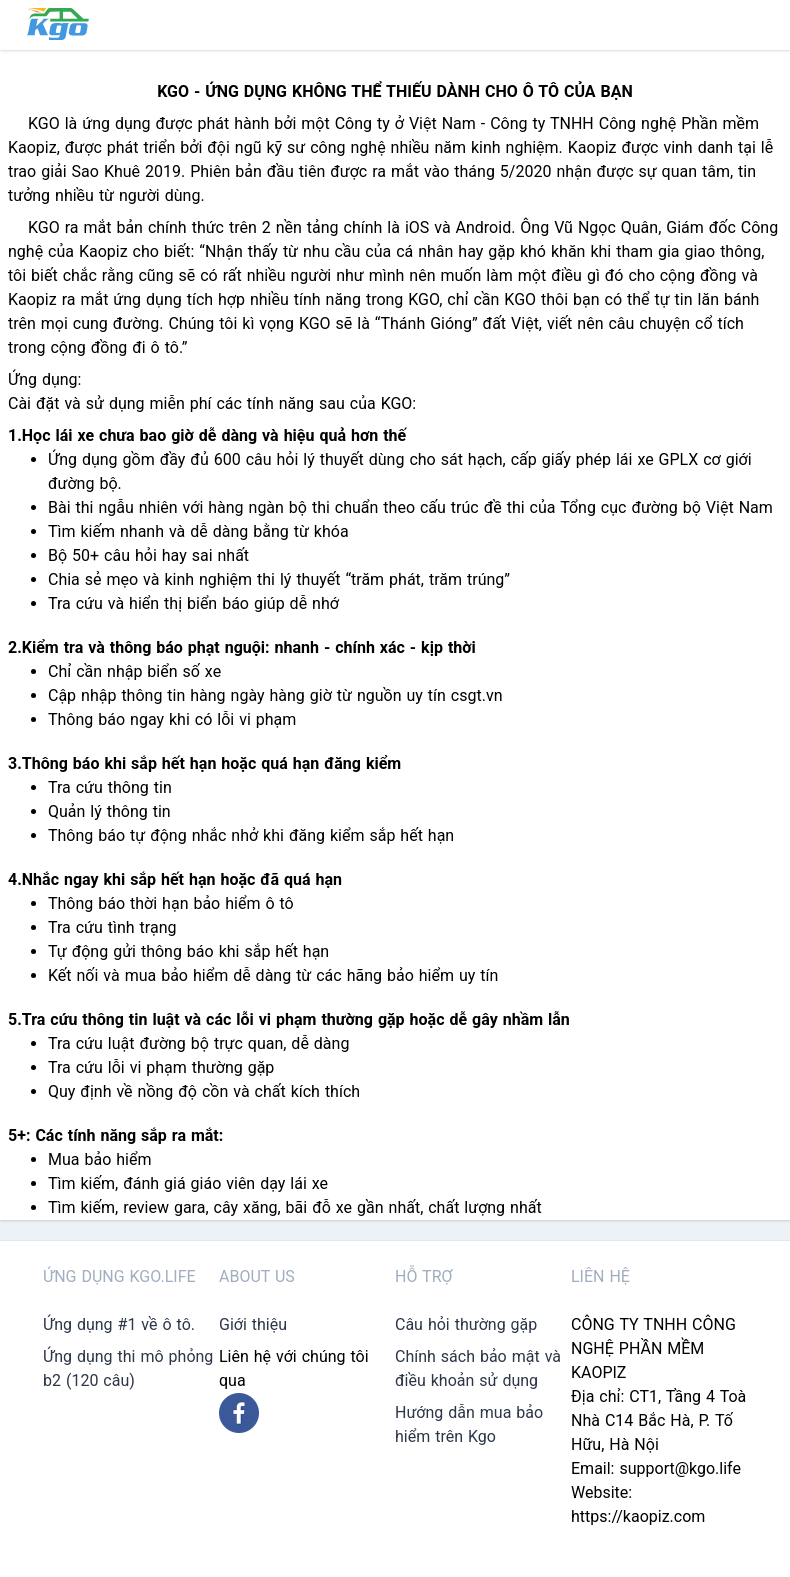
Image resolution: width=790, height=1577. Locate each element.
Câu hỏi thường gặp (466, 1324)
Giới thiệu (253, 1324)
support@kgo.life (680, 1468)
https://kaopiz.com (638, 1516)
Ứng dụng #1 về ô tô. (119, 1324)
